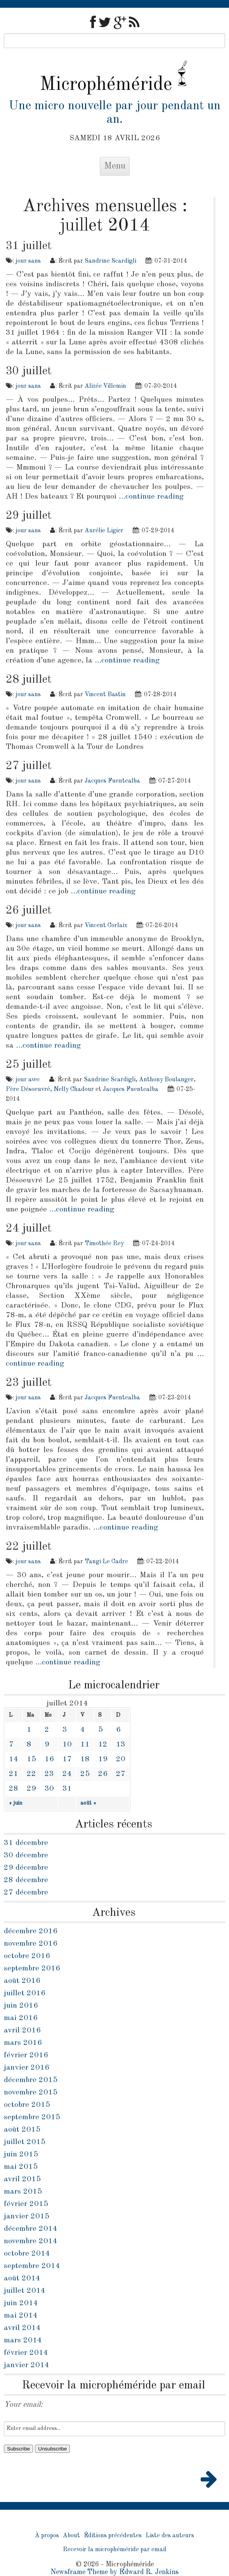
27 (120, 1774)
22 (31, 1774)
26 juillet (29, 910)
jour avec (28, 1080)
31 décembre (26, 1843)
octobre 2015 (27, 2105)
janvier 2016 (26, 2068)
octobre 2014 (27, 2254)
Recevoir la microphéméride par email (115, 2550)
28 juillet (29, 679)
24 (67, 1774)
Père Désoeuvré (28, 1089)
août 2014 (22, 2278)
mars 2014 (23, 2340)
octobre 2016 (27, 1956)
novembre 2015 (30, 2092)
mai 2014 (21, 2316)
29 (31, 1789)
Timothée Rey (104, 1244)
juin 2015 (21, 2154)
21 (13, 1774)
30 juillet (29, 371)
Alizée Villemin (105, 386)
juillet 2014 (24, 2291)
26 (103, 1774)
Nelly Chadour (74, 1089)
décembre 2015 (30, 2080)
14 (13, 1759)
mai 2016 (21, 2018)
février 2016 (26, 2055)
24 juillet (29, 1228)
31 (67, 1789)
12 (103, 1744)
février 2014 (26, 2353)
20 (120, 1759)
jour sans (28, 261)
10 (67, 1744)
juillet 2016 (24, 1993)
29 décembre (26, 1868)
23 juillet (29, 1383)
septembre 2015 (32, 2117)
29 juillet (29, 515)
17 (67, 1759)
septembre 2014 (32, 2266)
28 (13, 1789)
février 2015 (26, 2204)
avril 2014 (22, 2328)
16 (49, 1759)
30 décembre (26, 1855)
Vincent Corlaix (106, 925)
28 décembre (26, 1880)
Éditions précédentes (113, 2536)
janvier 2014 (26, 2365)
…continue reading (151, 497)
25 (85, 1774)
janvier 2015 (26, 2216)
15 (31, 1759)
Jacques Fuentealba (112, 781)
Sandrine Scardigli (110, 261)
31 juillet (29, 246)
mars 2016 (23, 2043)
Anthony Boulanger (166, 1080)
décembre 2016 (30, 1931)
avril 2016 (22, 2030)
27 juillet (29, 766)
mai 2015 (21, 2167)
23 (49, 1774)
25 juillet (29, 1064)
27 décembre (26, 1892)
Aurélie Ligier (104, 531)
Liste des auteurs (170, 2536)
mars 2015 (23, 2192)
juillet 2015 (24, 2142)
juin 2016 (21, 2006)
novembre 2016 (30, 1944)
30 (49, 1789)
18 (85, 1759)
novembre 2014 (30, 2241)
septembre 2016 (32, 1968)
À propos (47, 2536)
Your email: (23, 2405)
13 (120, 1744)
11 (85, 1744)
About (71, 2536)
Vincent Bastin (105, 695)
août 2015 (22, 2130)
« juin (15, 1803)
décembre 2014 (30, 2229)
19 (103, 1759)
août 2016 (22, 1981)
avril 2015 (22, 2179)
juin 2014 (21, 2303)
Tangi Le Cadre (106, 1562)
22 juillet (29, 1546)
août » (88, 1803)
